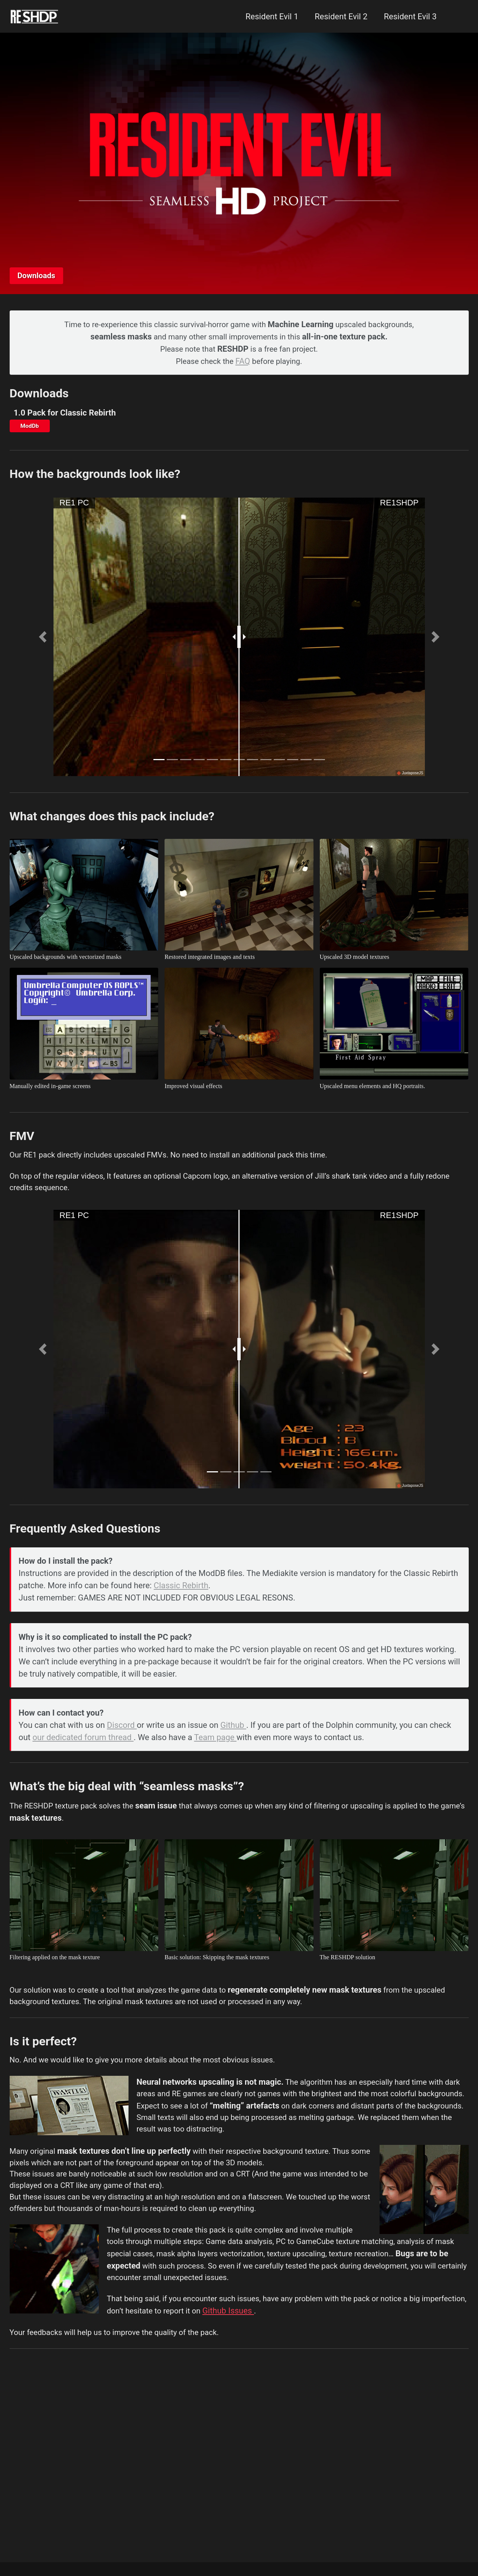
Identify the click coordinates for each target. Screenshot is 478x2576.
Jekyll (47, 2555)
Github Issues (284, 2361)
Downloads (38, 275)
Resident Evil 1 (270, 16)
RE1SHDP (399, 507)
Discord (122, 1743)
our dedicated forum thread (83, 1755)
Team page (216, 1755)
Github (234, 1743)
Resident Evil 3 (408, 16)
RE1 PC (74, 507)
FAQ (242, 361)
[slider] (239, 641)
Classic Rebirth (182, 1600)
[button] (43, 641)
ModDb (31, 428)
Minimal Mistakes (83, 2555)
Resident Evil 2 (339, 16)
